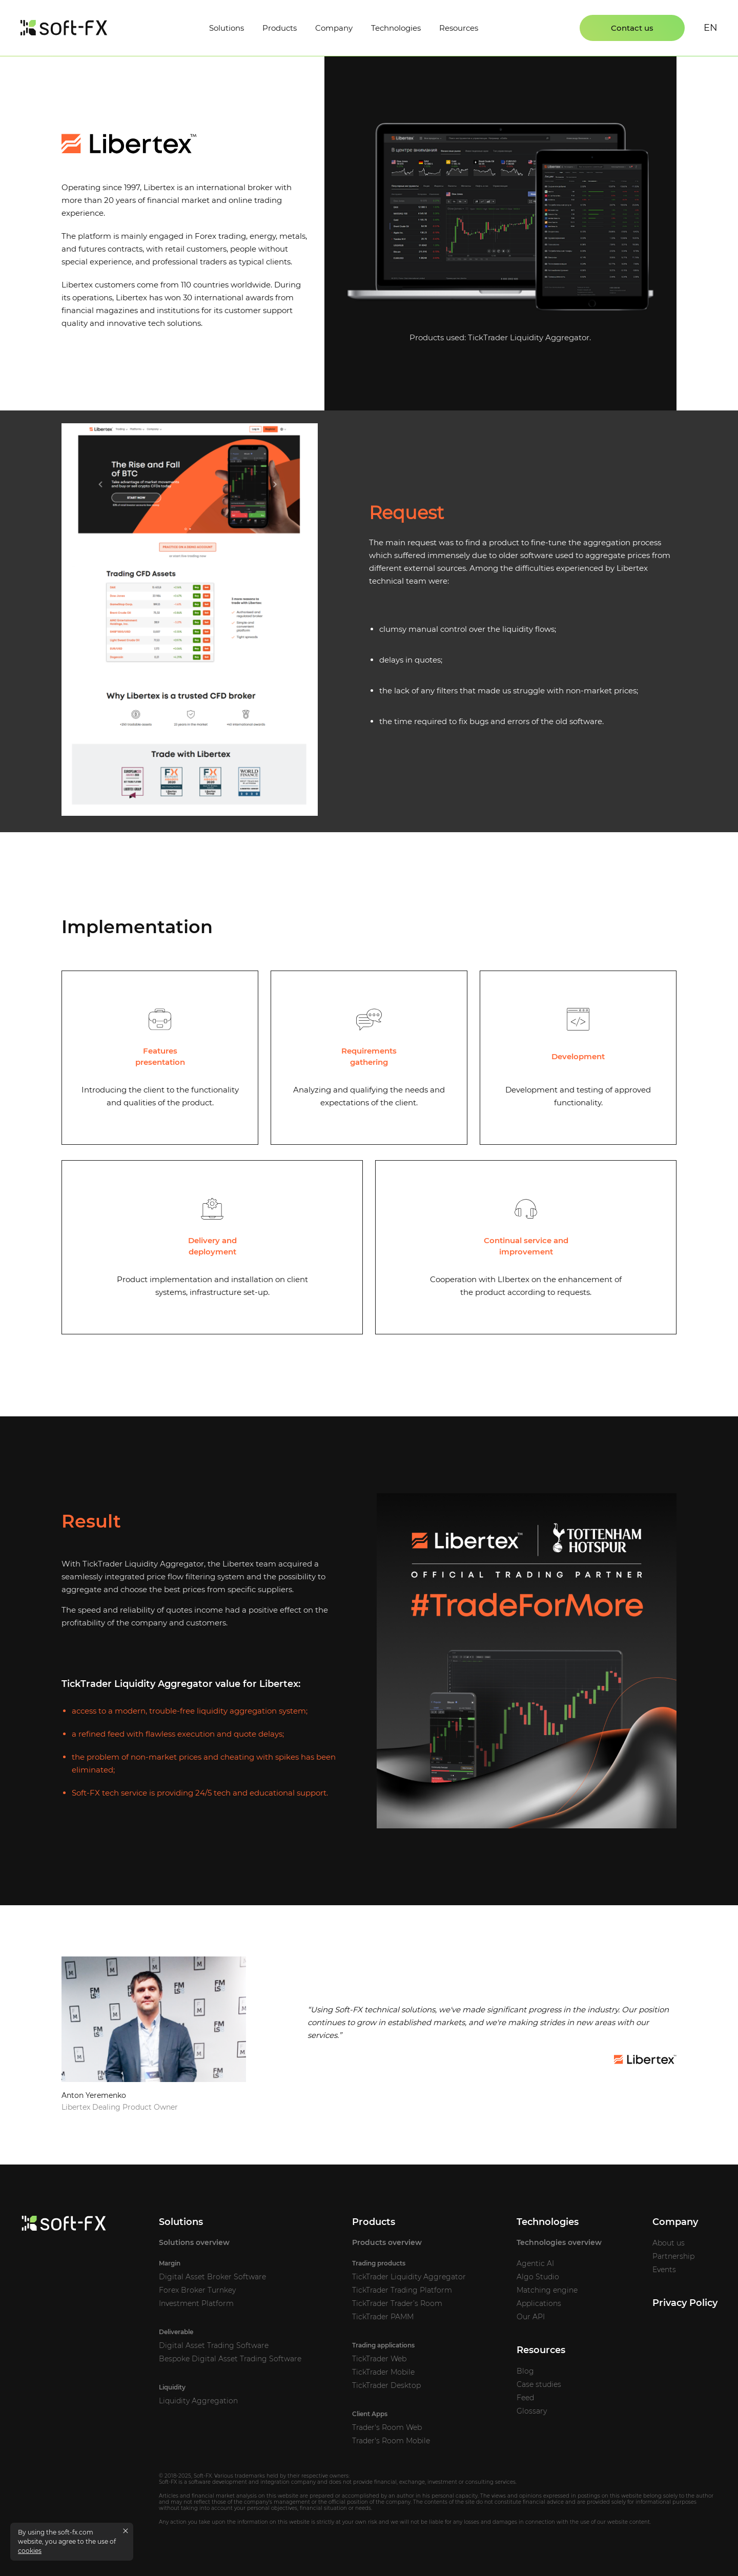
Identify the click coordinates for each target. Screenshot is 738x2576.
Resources (458, 28)
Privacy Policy (684, 2303)
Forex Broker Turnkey (197, 2290)
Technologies (396, 28)
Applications (539, 2303)
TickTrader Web (379, 2358)
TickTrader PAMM (383, 2316)
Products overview (387, 2242)
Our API (531, 2316)
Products (279, 28)
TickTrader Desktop (386, 2385)
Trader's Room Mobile (391, 2440)
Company (334, 28)
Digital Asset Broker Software (212, 2276)
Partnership (673, 2256)
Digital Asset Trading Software (214, 2345)
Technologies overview (559, 2242)
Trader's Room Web (387, 2427)
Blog (525, 2371)
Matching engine (547, 2290)
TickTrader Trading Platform (402, 2290)
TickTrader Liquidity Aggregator (528, 337)
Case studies (539, 2384)
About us (668, 2243)
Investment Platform (196, 2303)
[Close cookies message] (125, 2531)
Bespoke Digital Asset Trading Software (230, 2358)
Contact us (632, 28)
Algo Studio (538, 2276)
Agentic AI (535, 2263)
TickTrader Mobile (383, 2372)
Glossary (532, 2411)
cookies (30, 2550)
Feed (525, 2397)
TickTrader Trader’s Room (397, 2303)
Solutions (226, 28)
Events (664, 2269)
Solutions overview (194, 2242)
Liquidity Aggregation (198, 2400)
